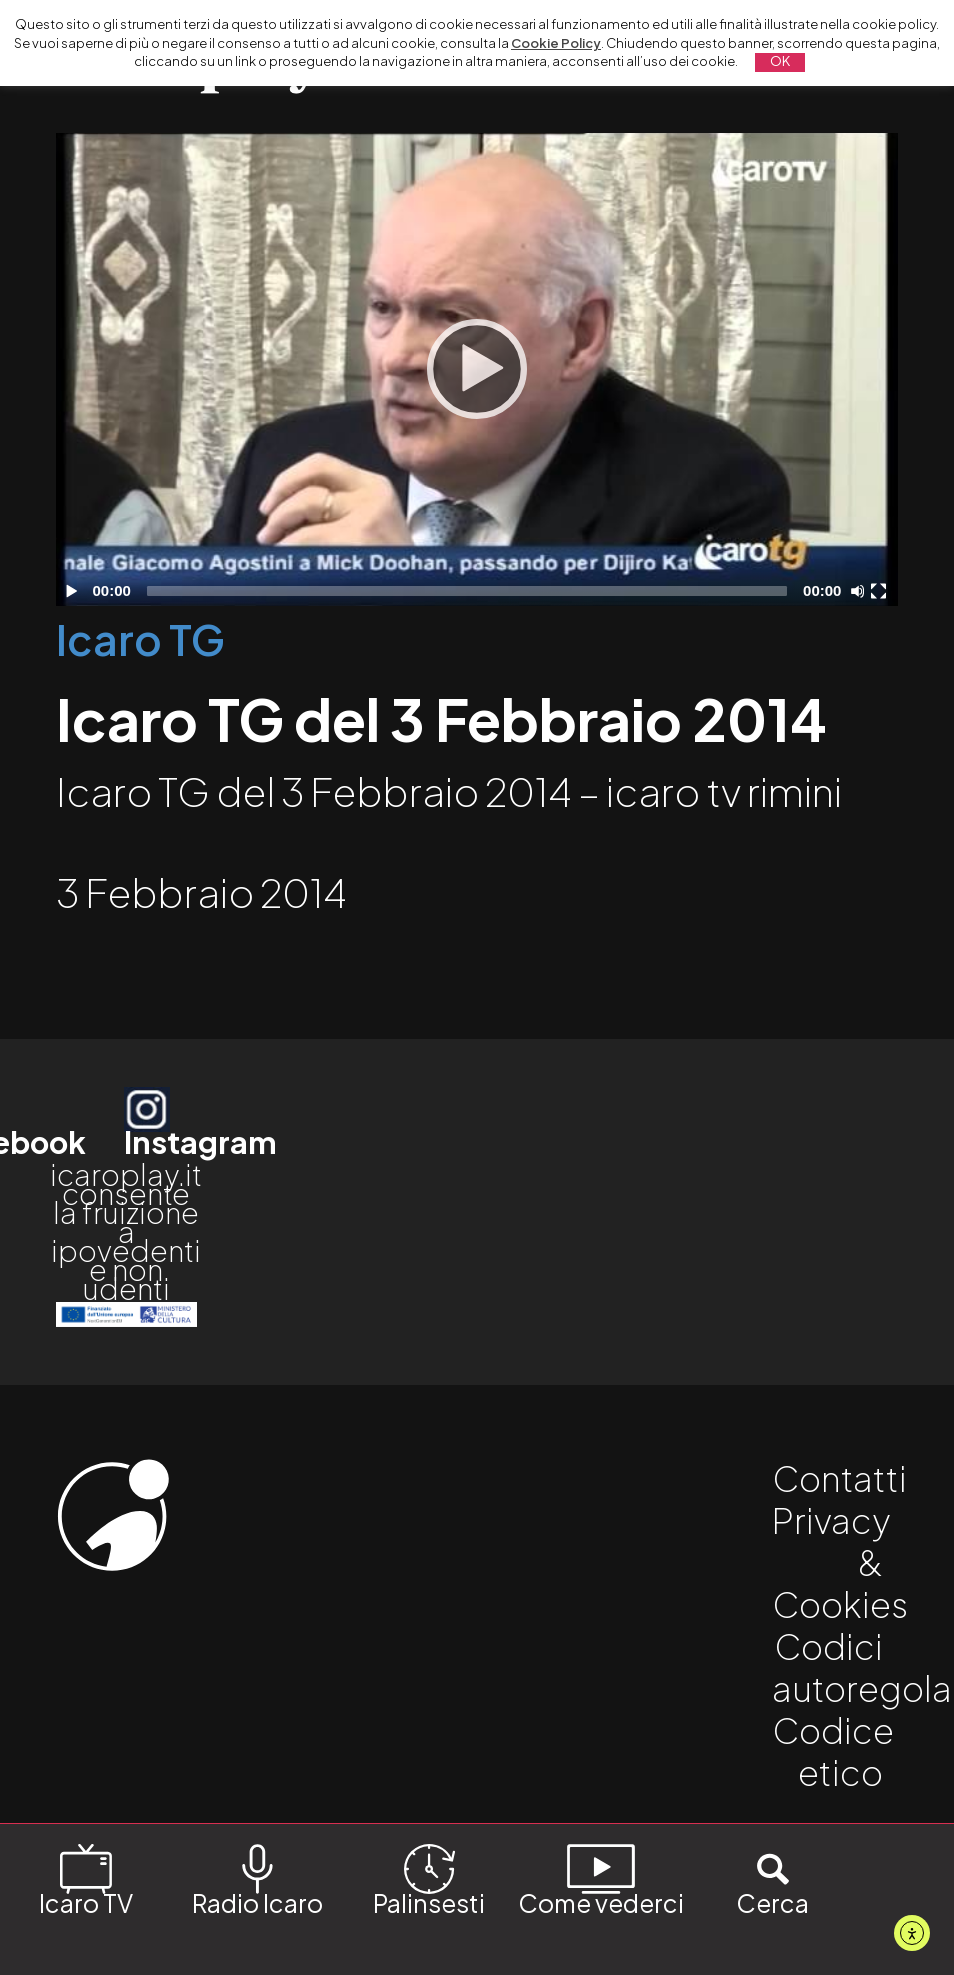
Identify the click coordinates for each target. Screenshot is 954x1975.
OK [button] (780, 61)
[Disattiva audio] (861, 591)
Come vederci (601, 1878)
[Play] (477, 369)
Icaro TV (86, 1878)
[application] (476, 369)
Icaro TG (140, 638)
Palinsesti (429, 1878)
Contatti (839, 1478)
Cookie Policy (556, 43)
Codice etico (833, 1751)
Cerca (772, 1878)
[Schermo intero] (881, 591)
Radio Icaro (257, 1878)
